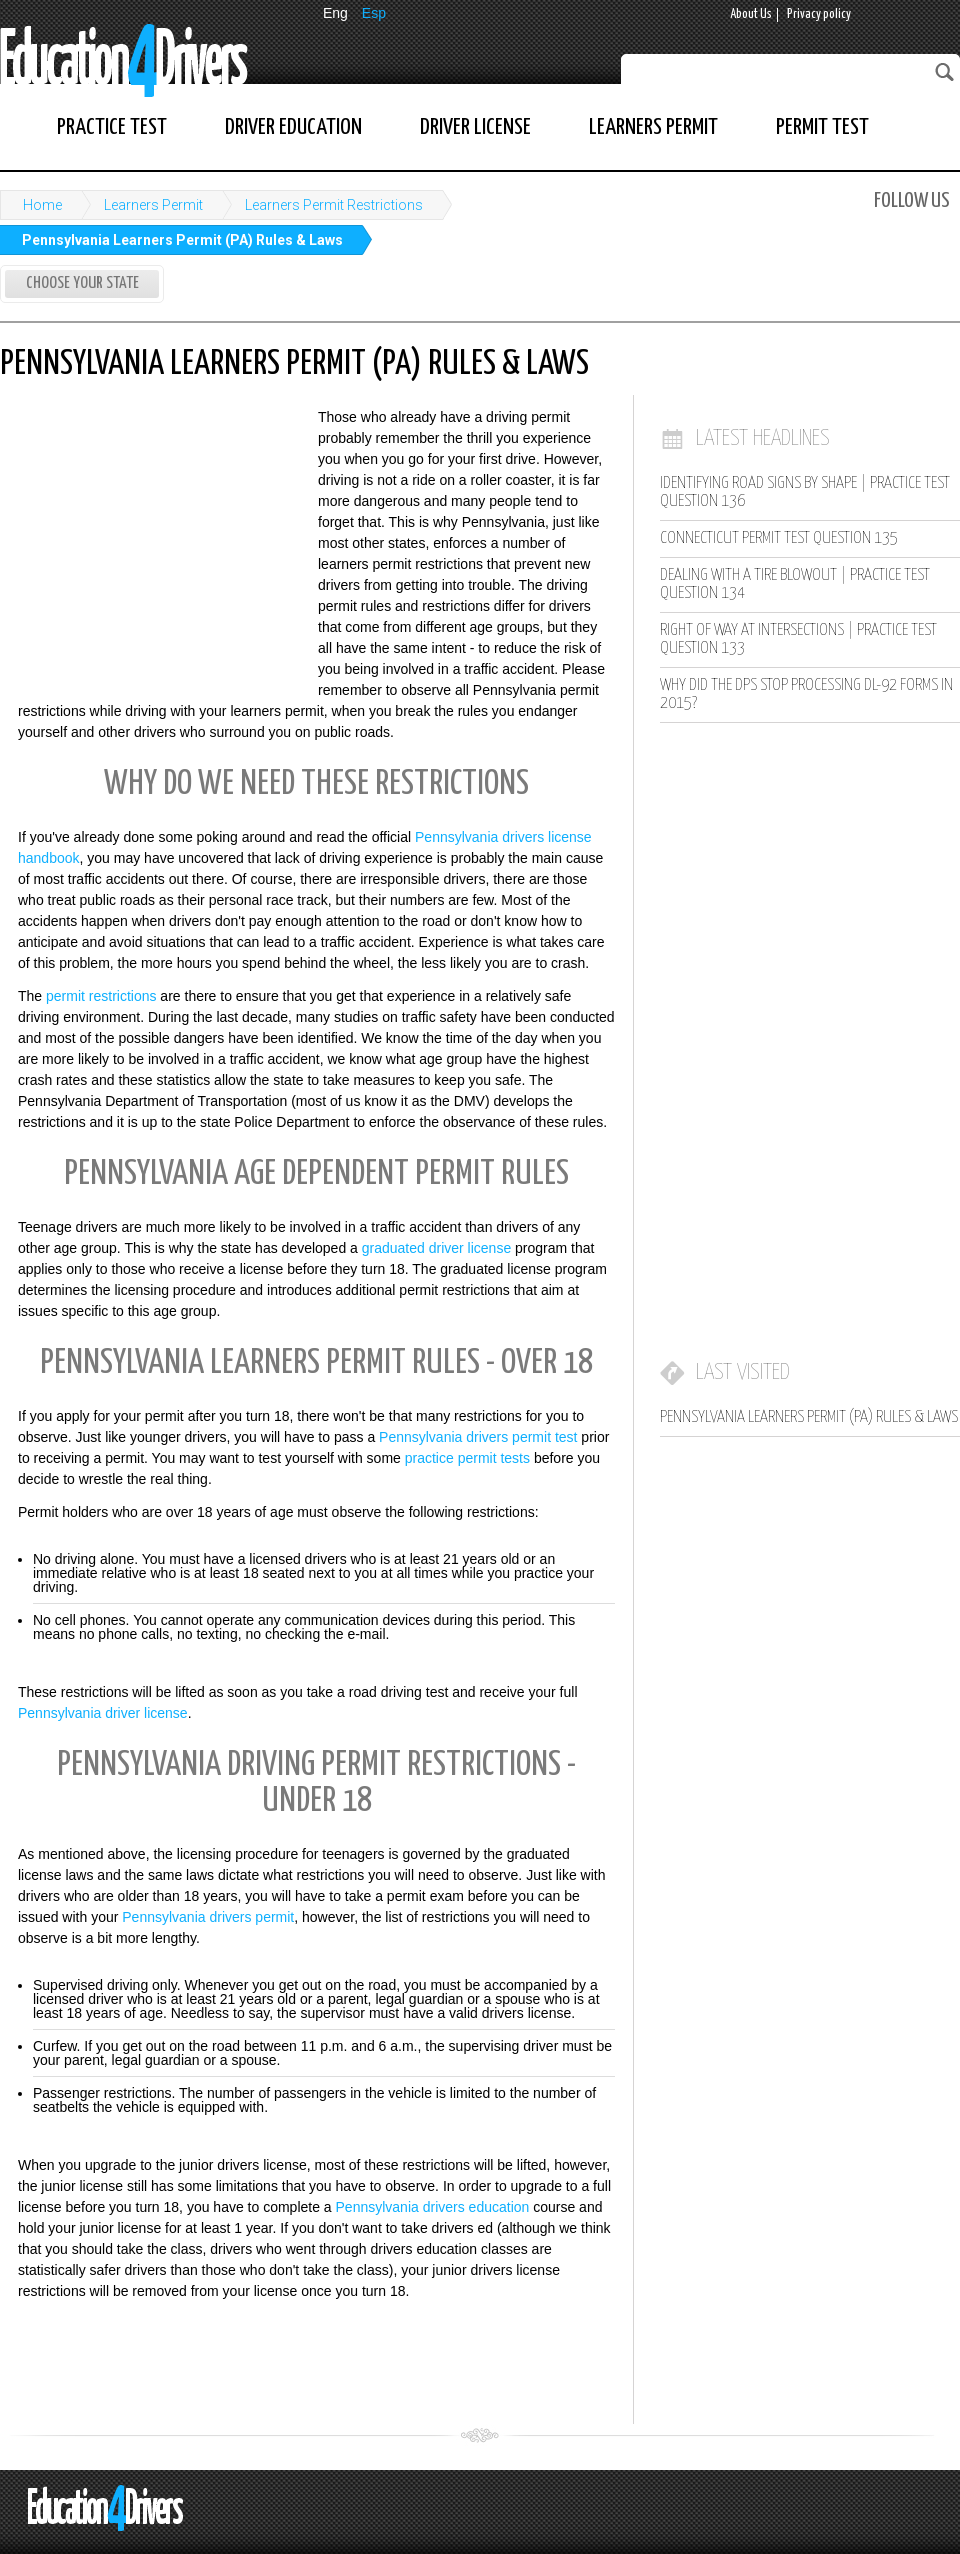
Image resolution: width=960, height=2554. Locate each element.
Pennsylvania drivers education (433, 2207)
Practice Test (112, 127)
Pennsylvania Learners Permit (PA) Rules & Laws (182, 240)
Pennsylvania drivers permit (208, 1917)
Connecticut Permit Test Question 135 (779, 538)
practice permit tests (467, 1458)
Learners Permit (653, 127)
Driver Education (293, 127)
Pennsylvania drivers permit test (478, 1437)
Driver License (475, 127)
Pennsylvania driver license (103, 1713)
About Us (751, 14)
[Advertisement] (150, 538)
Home (42, 205)
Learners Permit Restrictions (334, 205)
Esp (374, 13)
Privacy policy (819, 14)
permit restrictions (101, 996)
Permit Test (822, 127)
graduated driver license (436, 1248)
